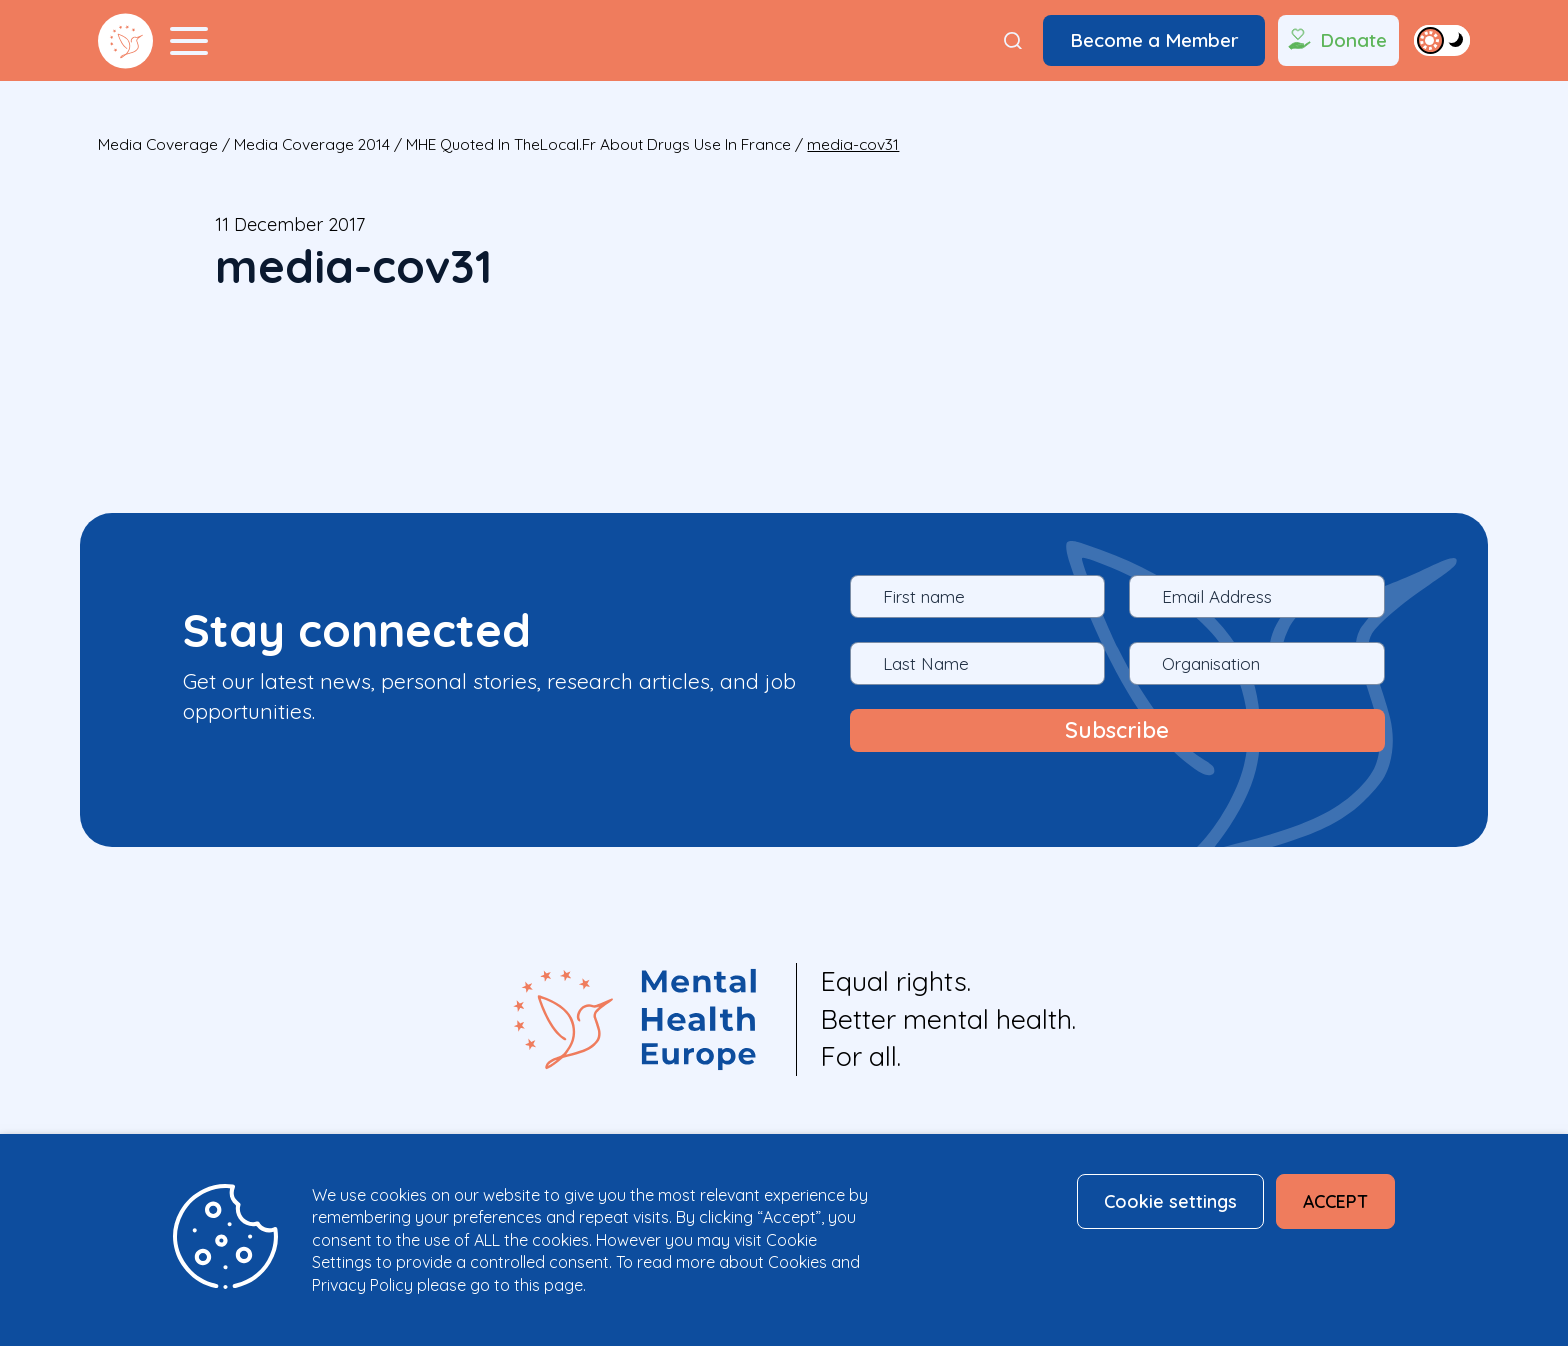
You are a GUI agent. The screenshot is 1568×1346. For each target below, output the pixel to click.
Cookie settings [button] (1170, 1201)
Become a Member (1154, 40)
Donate (1335, 41)
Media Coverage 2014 (312, 144)
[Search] (1013, 40)
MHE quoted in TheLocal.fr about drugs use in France (598, 144)
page (563, 1285)
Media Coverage (158, 144)
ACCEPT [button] (1335, 1201)
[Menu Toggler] (189, 41)
